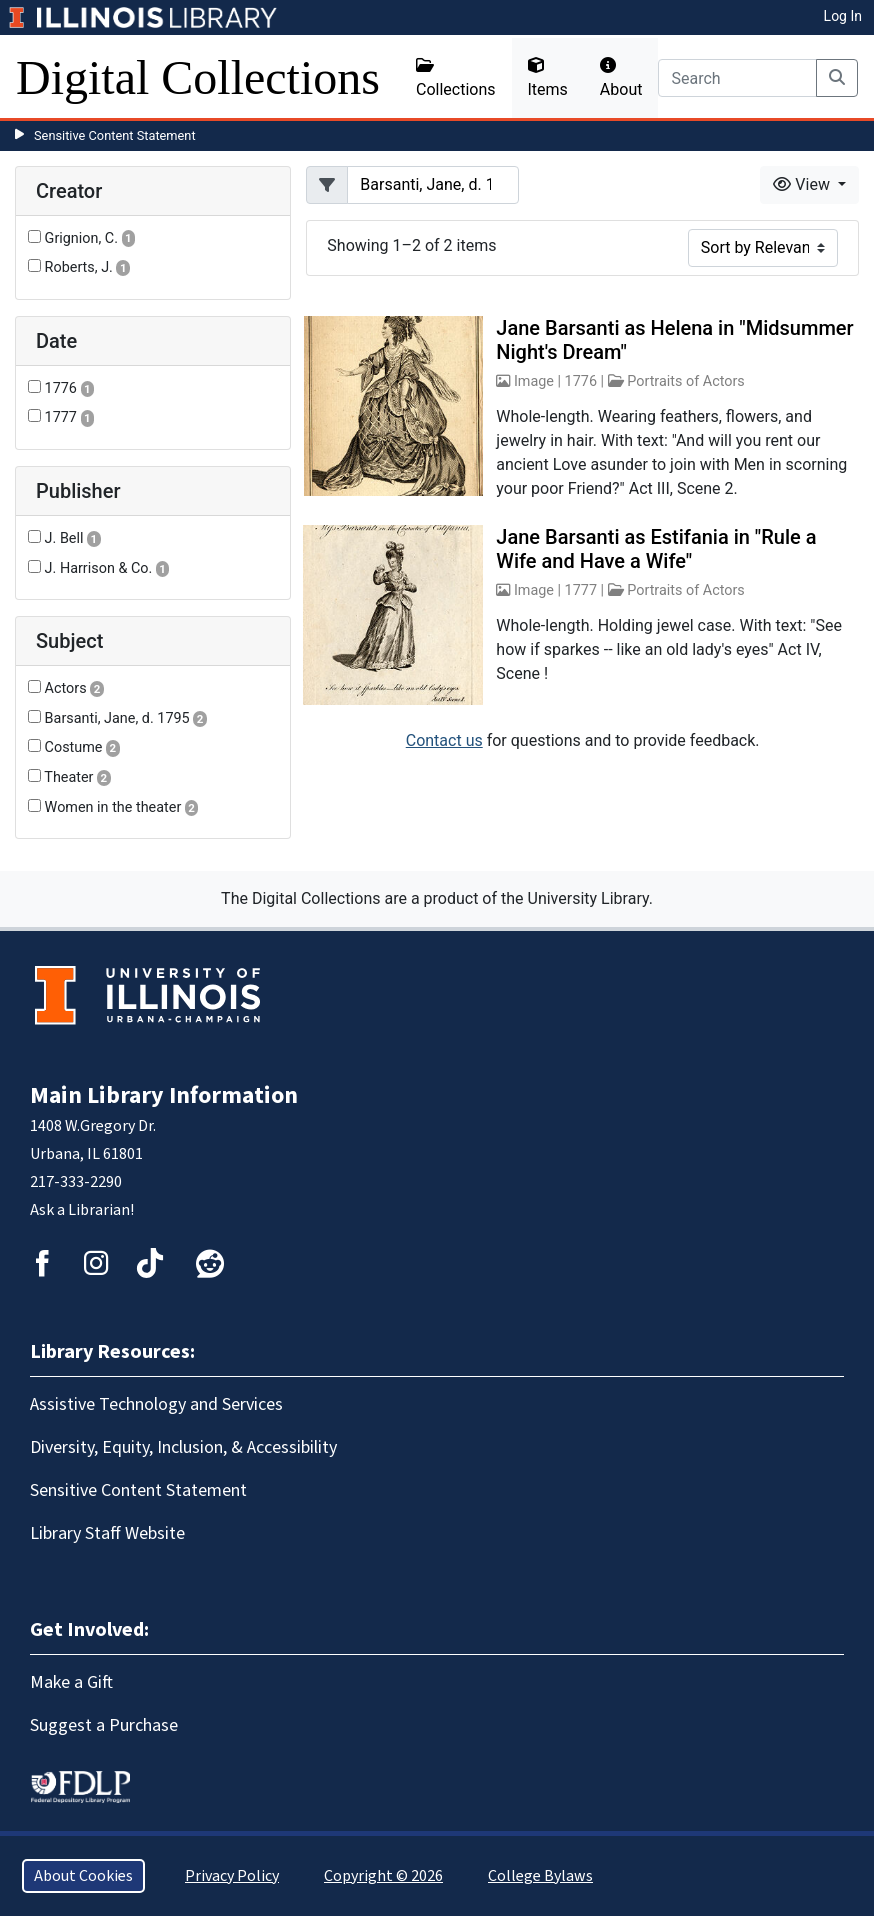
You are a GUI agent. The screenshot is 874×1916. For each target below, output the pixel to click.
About (621, 78)
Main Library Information (164, 1095)
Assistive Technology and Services (156, 1404)
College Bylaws (540, 1876)
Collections (456, 78)
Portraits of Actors (686, 381)
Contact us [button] (444, 740)
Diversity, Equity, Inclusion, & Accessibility (183, 1447)
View (803, 184)
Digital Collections (198, 77)
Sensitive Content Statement (115, 135)
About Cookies (83, 1876)
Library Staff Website (107, 1533)
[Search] (737, 78)
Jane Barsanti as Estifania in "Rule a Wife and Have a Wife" (656, 549)
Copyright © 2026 (383, 1876)
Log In (843, 16)
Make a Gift (71, 1682)
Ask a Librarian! (82, 1210)
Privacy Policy (232, 1876)
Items (548, 78)
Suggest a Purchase (104, 1725)
